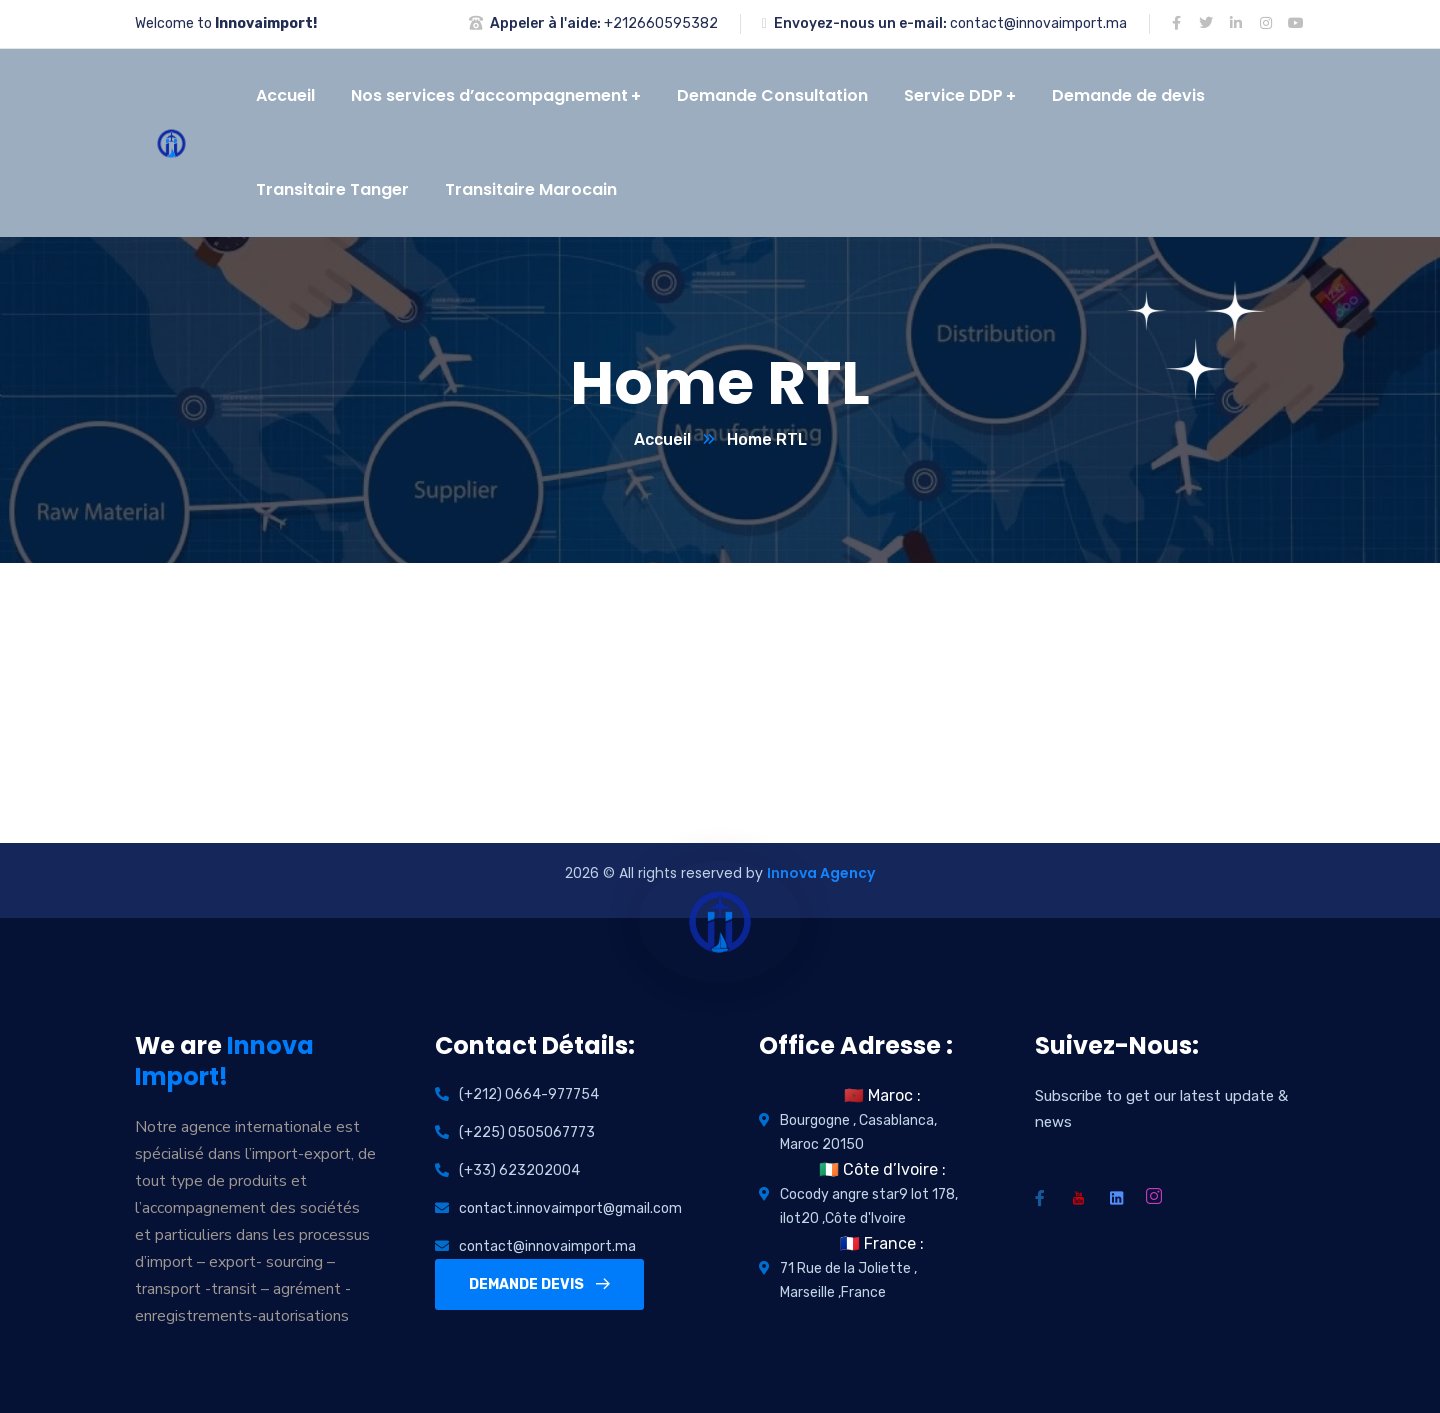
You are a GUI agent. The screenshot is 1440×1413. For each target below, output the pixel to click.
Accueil (662, 439)
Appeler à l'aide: (545, 23)
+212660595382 (661, 23)
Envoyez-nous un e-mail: (860, 23)
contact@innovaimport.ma (1038, 23)
